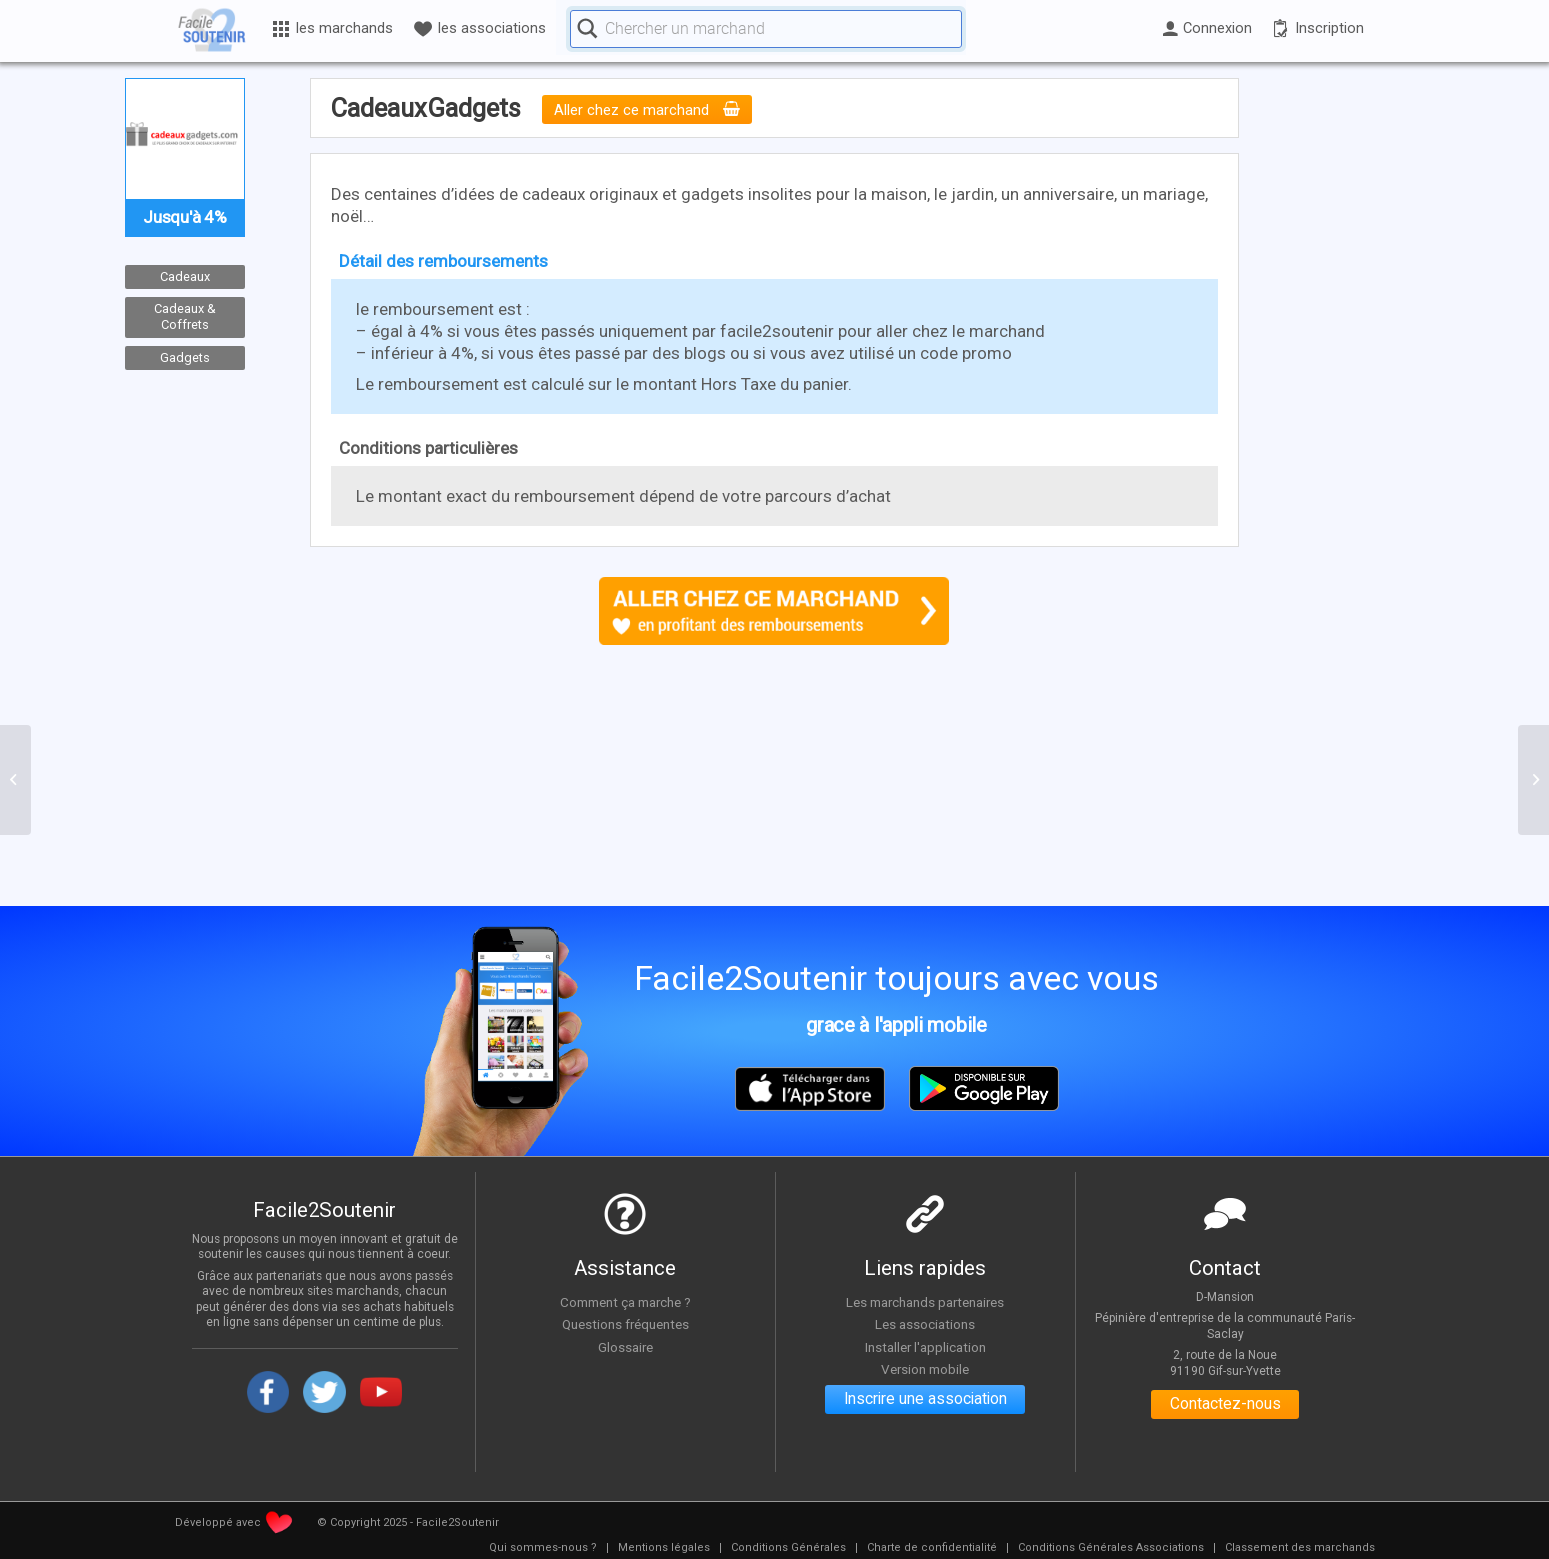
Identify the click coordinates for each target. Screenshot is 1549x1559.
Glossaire (625, 1347)
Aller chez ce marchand (647, 110)
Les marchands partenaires (925, 1302)
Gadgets (185, 357)
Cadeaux (185, 276)
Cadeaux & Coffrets (185, 317)
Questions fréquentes (625, 1325)
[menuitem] (543, 1548)
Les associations (925, 1325)
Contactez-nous (1225, 1405)
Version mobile (925, 1370)
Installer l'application (925, 1347)
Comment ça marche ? (625, 1302)
